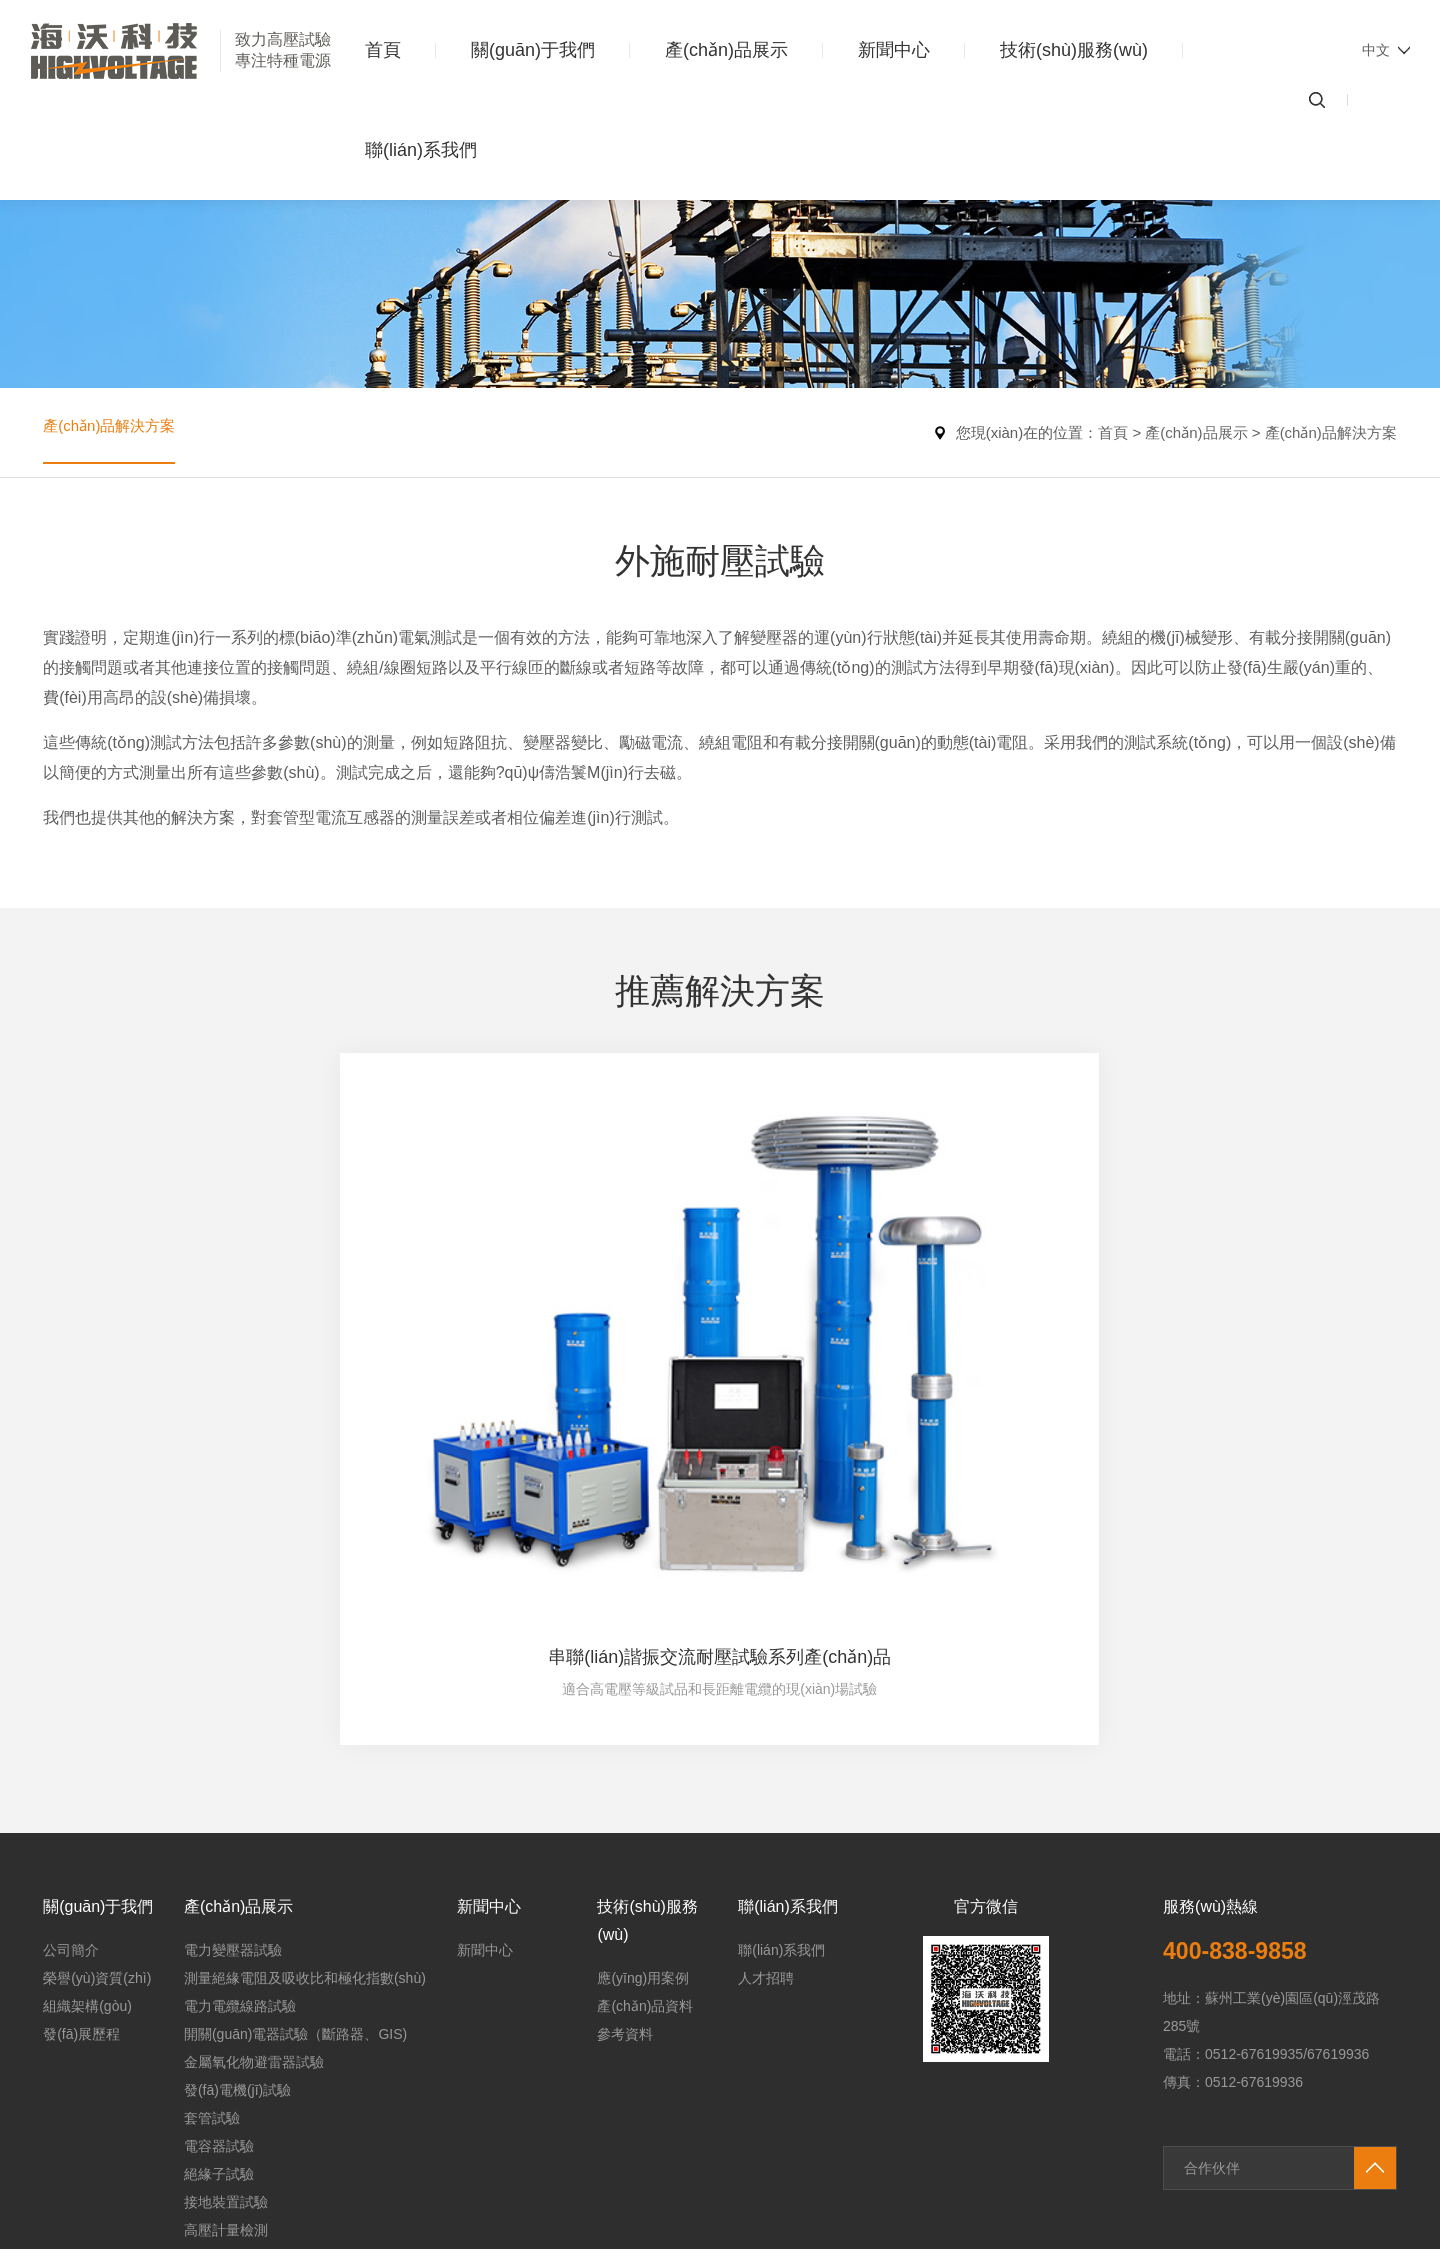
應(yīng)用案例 (643, 1733)
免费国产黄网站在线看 (229, 2239)
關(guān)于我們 (533, 50)
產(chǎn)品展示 (726, 50)
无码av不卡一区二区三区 (77, 2239)
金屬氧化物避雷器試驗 (254, 1817)
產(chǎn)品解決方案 (113, 432)
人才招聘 (766, 1733)
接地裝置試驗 (226, 1957)
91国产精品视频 (50, 2192)
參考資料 (625, 1789)
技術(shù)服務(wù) (1074, 50)
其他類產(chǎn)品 (239, 2013)
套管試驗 (212, 1873)
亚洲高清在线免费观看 (475, 2239)
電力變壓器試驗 (233, 1705)
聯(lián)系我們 (421, 150)
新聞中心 (894, 50)
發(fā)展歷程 (81, 1789)
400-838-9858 (1244, 1705)
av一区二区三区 (352, 2239)
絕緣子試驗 (219, 1929)
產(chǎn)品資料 (645, 1761)
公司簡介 (71, 1705)
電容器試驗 (219, 1901)
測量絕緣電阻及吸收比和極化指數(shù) (305, 1733)
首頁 (383, 50)
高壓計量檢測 (226, 1985)
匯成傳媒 (1369, 2112)
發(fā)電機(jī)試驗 (237, 1845)
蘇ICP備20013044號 (593, 2112)
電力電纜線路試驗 (240, 1761)
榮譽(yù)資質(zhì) (97, 1733)
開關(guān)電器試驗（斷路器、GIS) (295, 1789)
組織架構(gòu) (87, 1761)
